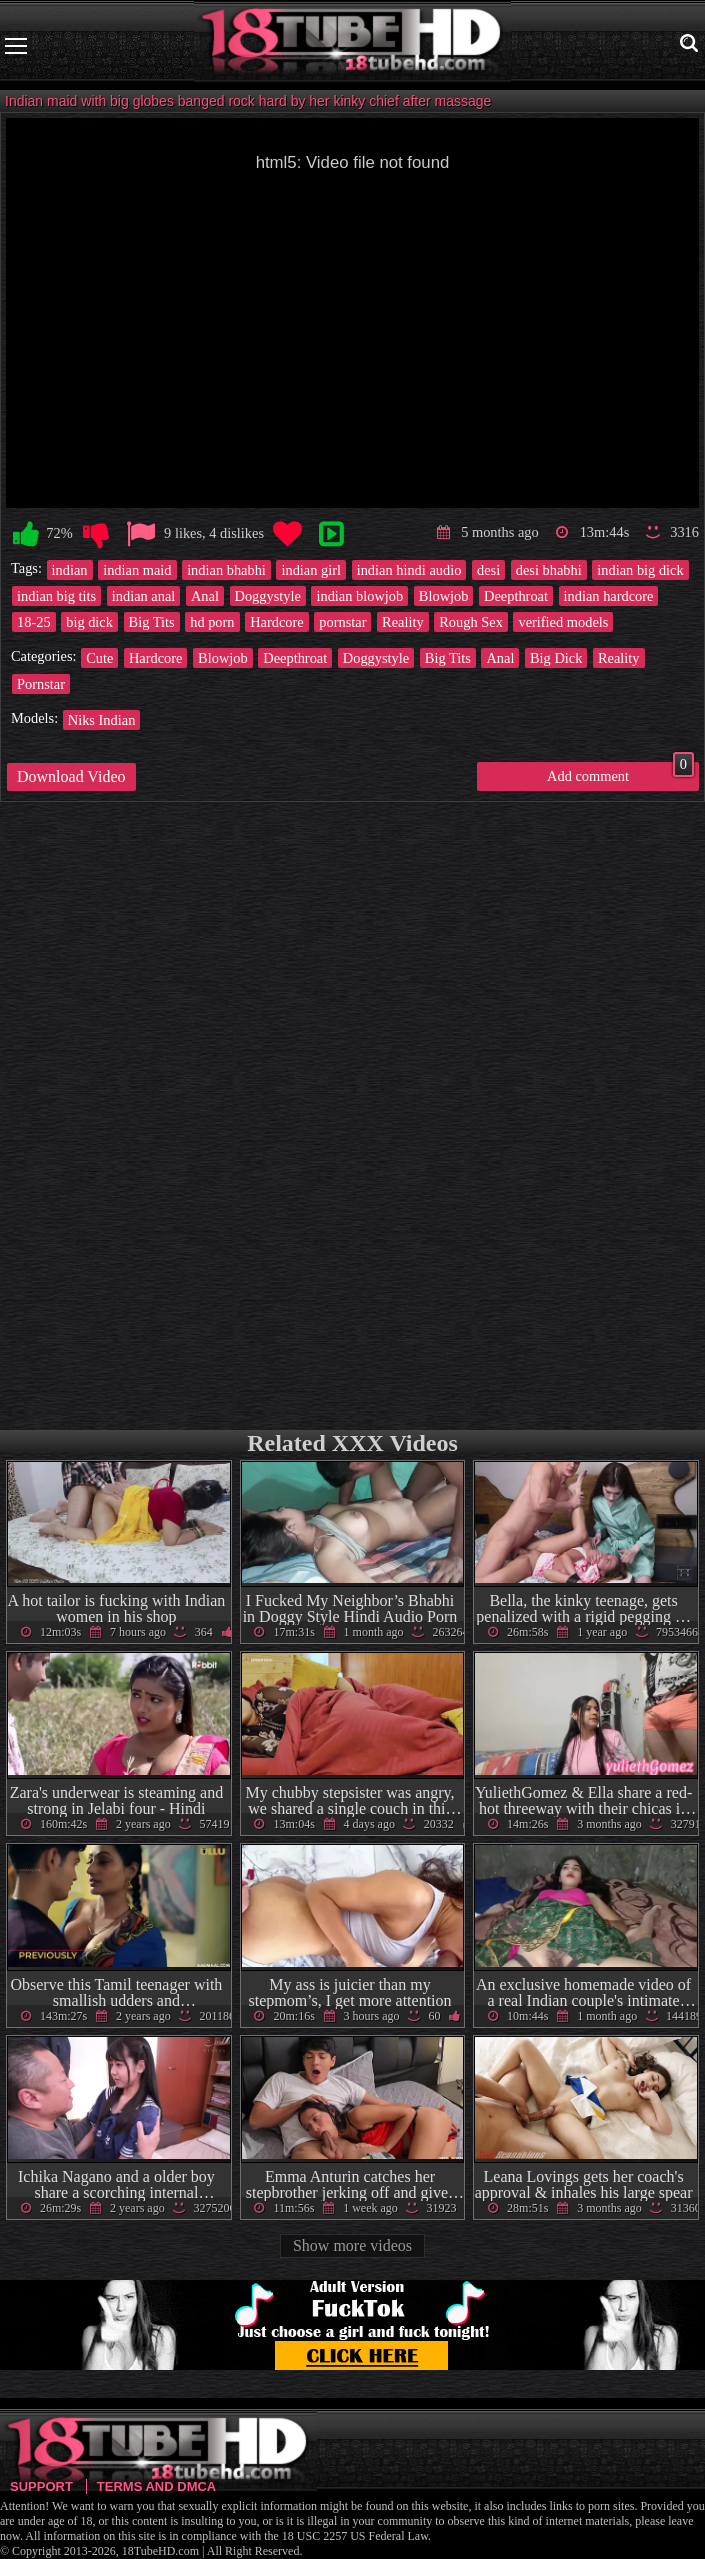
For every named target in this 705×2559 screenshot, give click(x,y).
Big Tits (152, 622)
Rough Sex (471, 622)
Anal (205, 596)
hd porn (212, 622)
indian (70, 570)
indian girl (311, 570)
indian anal (144, 596)
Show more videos (352, 2245)
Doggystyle (268, 596)
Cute (99, 658)
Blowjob (444, 596)
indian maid (137, 570)
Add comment (620, 773)
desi (488, 570)
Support (41, 2486)
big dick (89, 622)
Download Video (71, 776)
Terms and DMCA (156, 2486)
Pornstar (41, 684)
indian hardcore (609, 596)
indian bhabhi (226, 570)
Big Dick (556, 658)
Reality (403, 622)
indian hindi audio (409, 570)
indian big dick (640, 570)
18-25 (34, 622)
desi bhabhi (549, 570)
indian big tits (56, 596)
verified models (563, 622)
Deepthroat (516, 596)
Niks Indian (102, 720)
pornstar (342, 622)
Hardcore (277, 622)
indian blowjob (359, 596)
